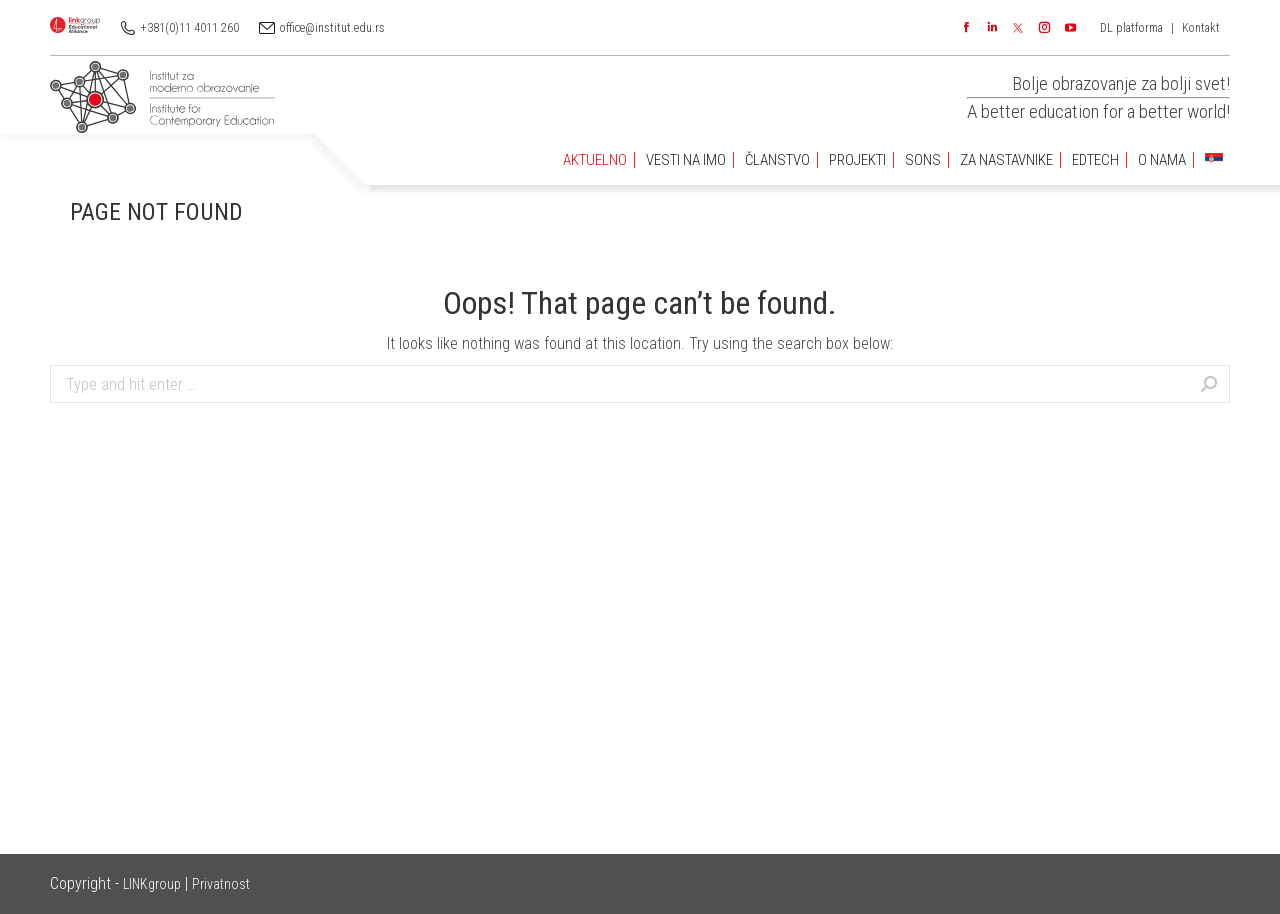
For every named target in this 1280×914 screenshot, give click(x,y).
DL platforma (1131, 28)
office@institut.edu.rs (332, 28)
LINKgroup (152, 884)
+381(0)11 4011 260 (190, 28)
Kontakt (1201, 28)
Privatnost (221, 884)
